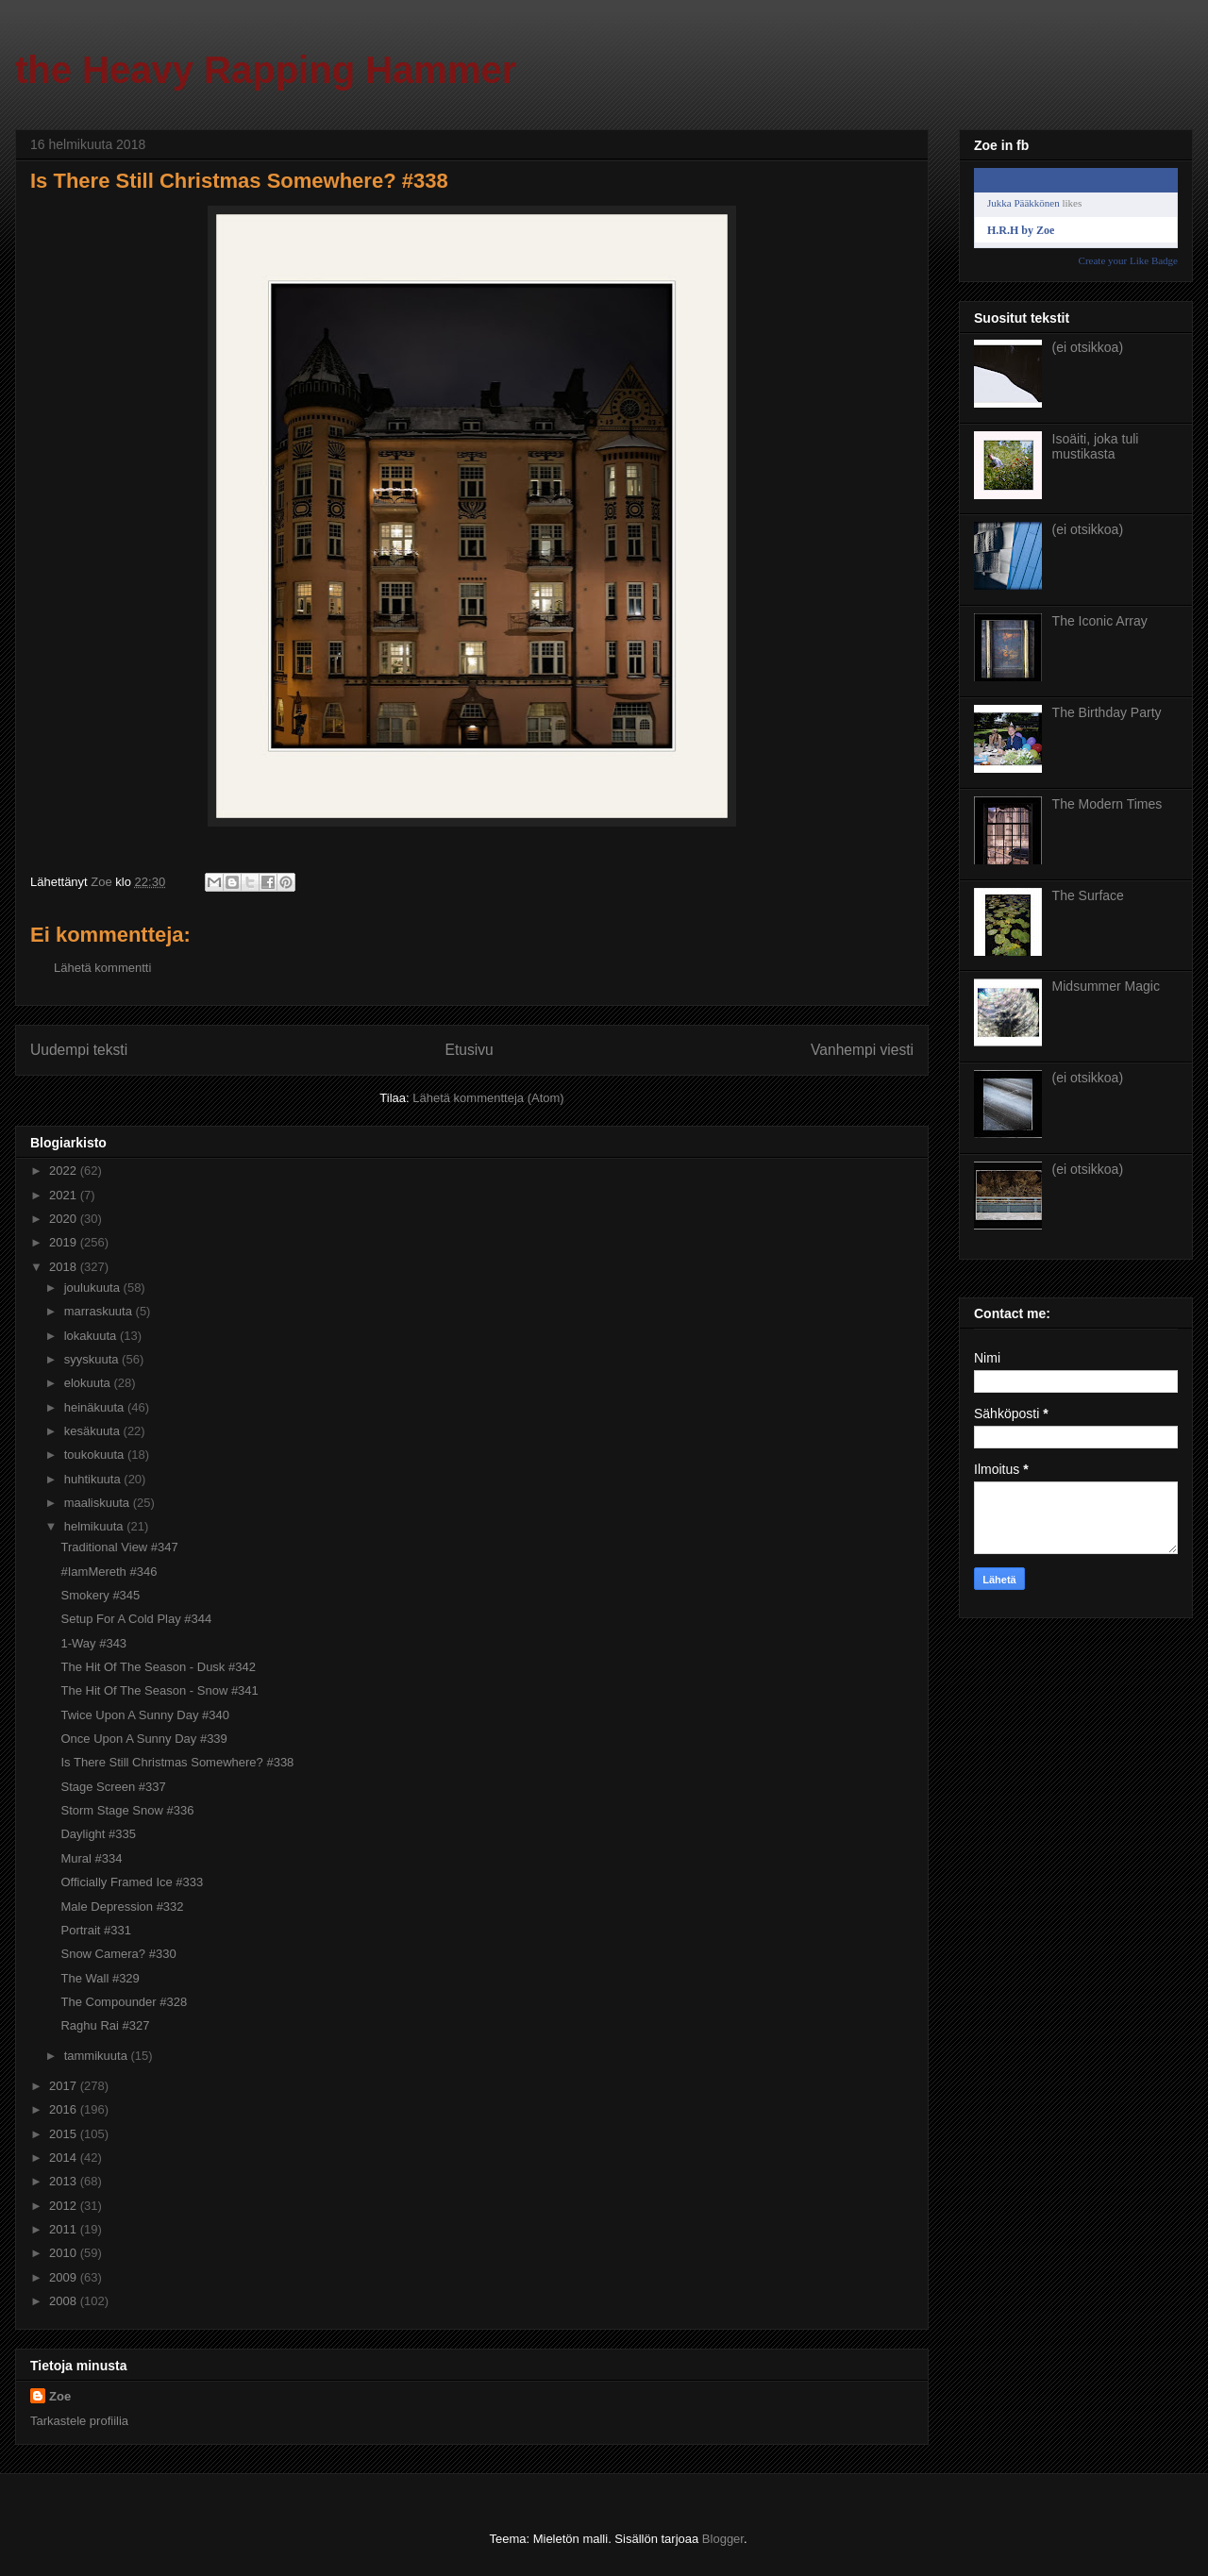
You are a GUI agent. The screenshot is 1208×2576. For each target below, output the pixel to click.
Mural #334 (91, 1858)
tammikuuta (97, 2056)
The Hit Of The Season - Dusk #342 (157, 1667)
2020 (64, 1219)
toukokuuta (95, 1454)
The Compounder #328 (123, 2002)
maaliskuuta (98, 1503)
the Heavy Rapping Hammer (265, 70)
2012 (64, 2206)
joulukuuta (94, 1287)
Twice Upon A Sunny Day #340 (144, 1715)
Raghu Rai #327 (104, 2025)
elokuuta (89, 1383)
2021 (64, 1195)
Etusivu (469, 1050)
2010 (64, 2253)
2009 (64, 2277)
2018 (64, 1267)
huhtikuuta (94, 1479)
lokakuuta (92, 1336)
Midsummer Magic (1106, 986)
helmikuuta (95, 1526)
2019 (64, 1242)
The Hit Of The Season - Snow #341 (159, 1690)
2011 (64, 2229)
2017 (64, 2086)
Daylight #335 (98, 1834)
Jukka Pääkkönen (1023, 203)
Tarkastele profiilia (79, 2421)
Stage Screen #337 (112, 1787)
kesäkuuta (94, 1431)
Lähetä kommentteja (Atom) (487, 1098)
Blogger (723, 2539)
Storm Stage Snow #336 (126, 1810)
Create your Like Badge (1128, 260)
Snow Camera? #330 (118, 1954)
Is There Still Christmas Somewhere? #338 (177, 1762)
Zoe (60, 2396)
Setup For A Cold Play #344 (135, 1619)
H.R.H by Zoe (1020, 230)
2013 (64, 2181)
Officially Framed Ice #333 (131, 1882)
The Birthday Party (1107, 712)
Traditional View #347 (118, 1547)
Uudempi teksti (78, 1050)
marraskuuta (100, 1311)
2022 (64, 1170)
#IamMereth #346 (108, 1571)
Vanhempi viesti (862, 1050)
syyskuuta (93, 1359)
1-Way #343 (93, 1643)
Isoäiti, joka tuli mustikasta (1095, 446)
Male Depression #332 (121, 1906)
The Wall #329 (99, 1978)
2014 (64, 2157)
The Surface (1088, 895)
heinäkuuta (95, 1407)
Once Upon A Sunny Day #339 (143, 1738)
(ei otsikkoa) (1087, 347)
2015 (64, 2134)
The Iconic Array (1100, 620)
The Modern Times (1107, 803)
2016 (64, 2109)
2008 (64, 2301)
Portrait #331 (95, 1930)
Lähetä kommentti (102, 968)
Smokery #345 (100, 1595)
